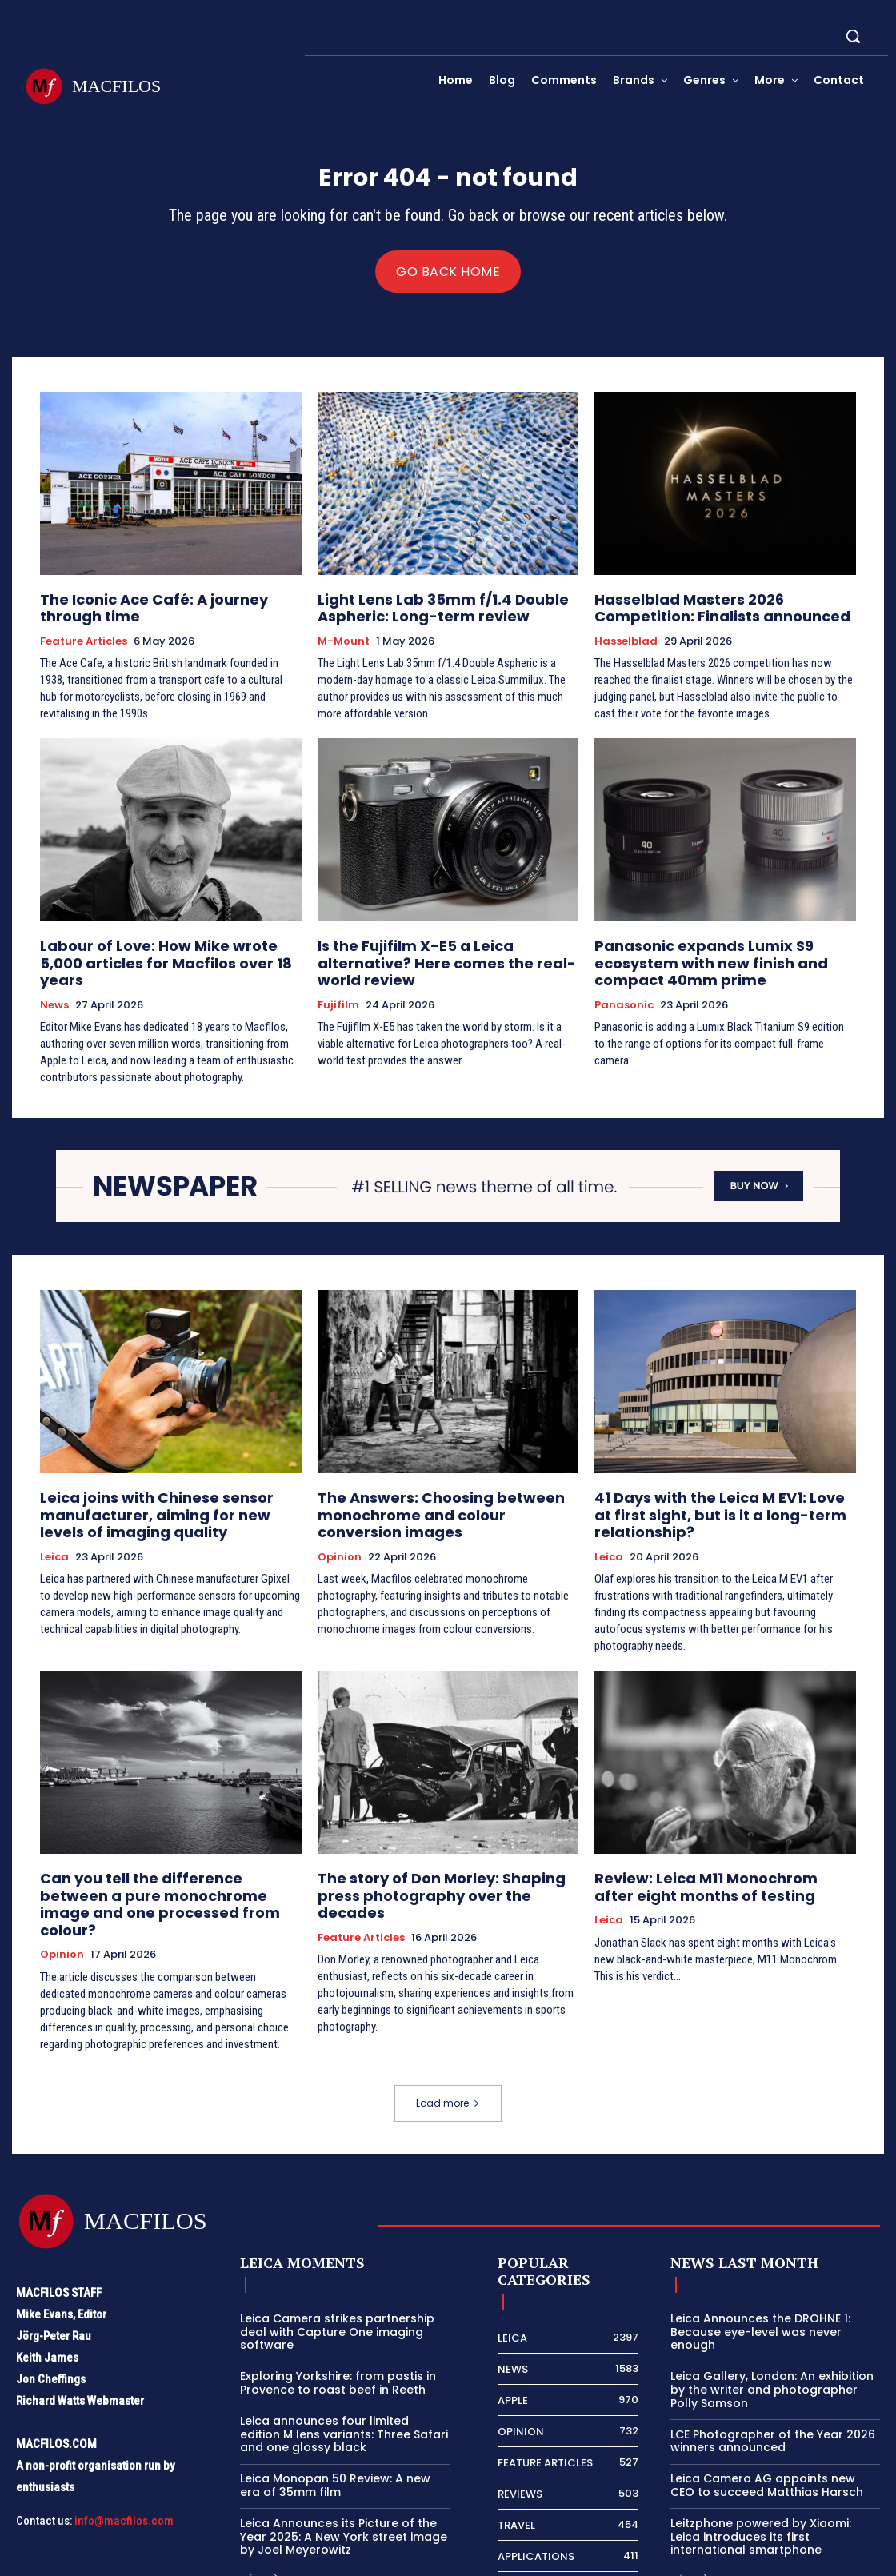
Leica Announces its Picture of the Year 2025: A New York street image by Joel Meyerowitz (343, 2466)
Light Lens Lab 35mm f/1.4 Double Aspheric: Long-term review (424, 612)
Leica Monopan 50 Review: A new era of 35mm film (335, 2415)
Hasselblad (626, 643)
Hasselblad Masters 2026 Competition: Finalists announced (719, 612)
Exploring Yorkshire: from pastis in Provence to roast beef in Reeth (338, 2312)
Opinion (340, 1526)
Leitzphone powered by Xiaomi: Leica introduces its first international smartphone (760, 2466)
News (54, 983)
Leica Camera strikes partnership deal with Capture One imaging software (337, 2261)
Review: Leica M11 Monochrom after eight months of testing (724, 1839)
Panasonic (624, 998)
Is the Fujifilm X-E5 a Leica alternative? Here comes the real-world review (442, 952)
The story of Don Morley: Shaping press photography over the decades (442, 1839)
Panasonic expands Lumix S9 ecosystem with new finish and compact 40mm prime (724, 960)
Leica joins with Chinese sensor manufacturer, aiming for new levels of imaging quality (166, 1489)
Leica (54, 1526)
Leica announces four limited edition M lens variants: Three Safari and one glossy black (344, 2364)
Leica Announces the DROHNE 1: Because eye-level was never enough (760, 2261)
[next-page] (276, 2508)
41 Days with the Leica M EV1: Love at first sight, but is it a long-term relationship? (722, 1481)
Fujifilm (338, 983)
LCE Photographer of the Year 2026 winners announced (772, 2371)
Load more (448, 2032)
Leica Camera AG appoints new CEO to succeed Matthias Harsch (766, 2415)
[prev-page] (250, 2508)
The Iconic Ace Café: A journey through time (164, 612)
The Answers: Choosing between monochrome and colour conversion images (434, 1489)
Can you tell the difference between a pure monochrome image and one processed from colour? (161, 1847)
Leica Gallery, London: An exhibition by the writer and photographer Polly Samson (772, 2319)
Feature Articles (83, 643)
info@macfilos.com (124, 2450)
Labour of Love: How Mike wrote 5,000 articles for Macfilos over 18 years (158, 952)
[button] (853, 36)
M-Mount (344, 643)
